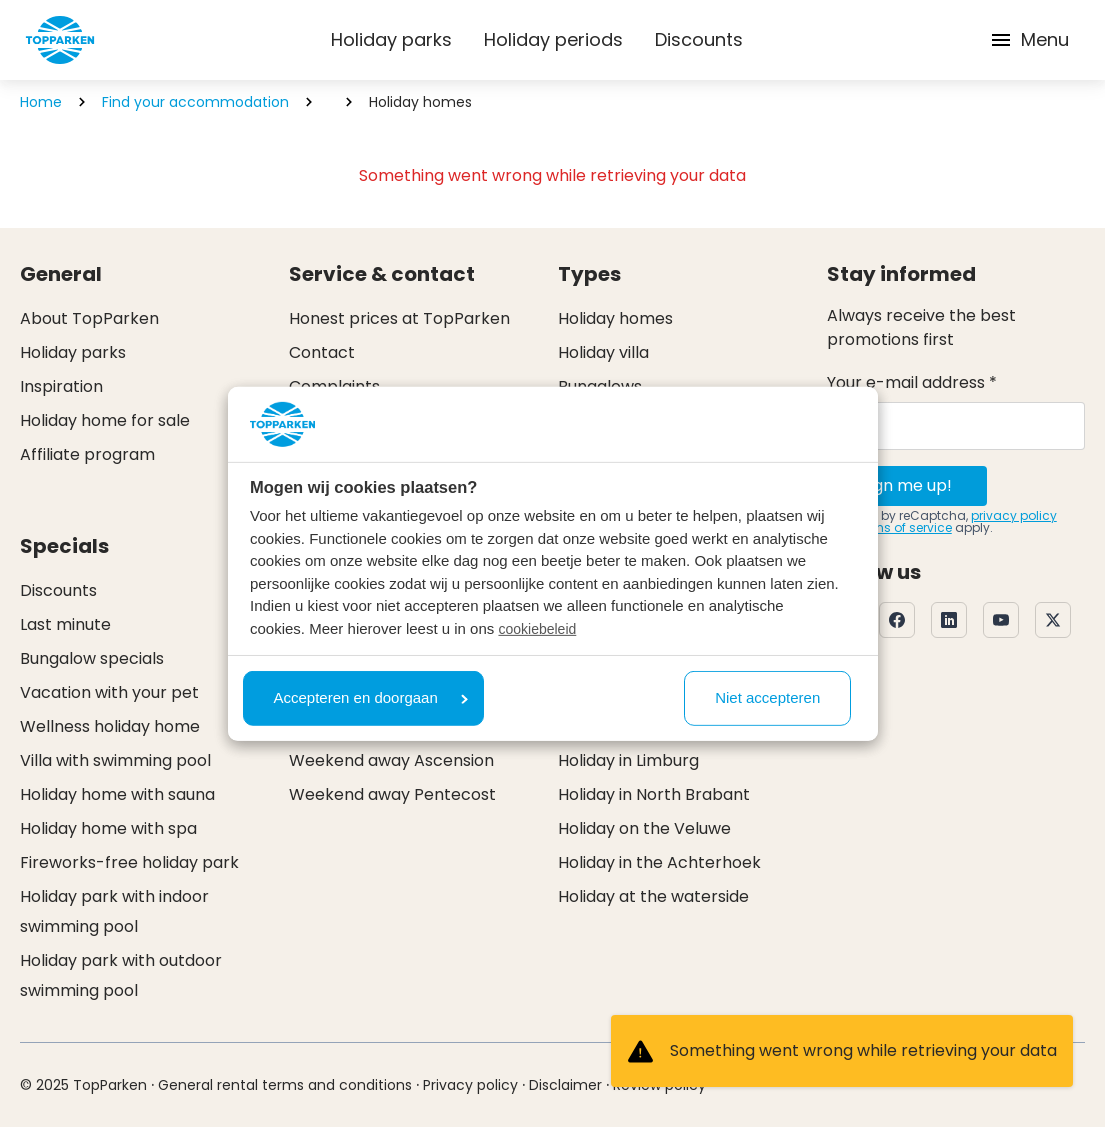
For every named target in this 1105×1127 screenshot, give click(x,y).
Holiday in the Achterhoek (659, 862)
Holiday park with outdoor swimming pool (121, 975)
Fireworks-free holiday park (129, 862)
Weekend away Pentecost (392, 794)
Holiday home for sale (105, 420)
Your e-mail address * (912, 382)
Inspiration (61, 386)
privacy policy (1014, 515)
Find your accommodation (195, 102)
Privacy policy (470, 1085)
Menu (1029, 39)
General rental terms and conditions (285, 1085)
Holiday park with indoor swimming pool (114, 911)
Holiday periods (553, 39)
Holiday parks (391, 39)
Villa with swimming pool (115, 760)
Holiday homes (615, 318)
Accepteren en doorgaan (371, 697)
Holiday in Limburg (628, 760)
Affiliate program (87, 454)
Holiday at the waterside (653, 896)
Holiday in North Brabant (654, 794)
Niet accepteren (767, 697)
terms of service (904, 527)
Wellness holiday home (110, 726)
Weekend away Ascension (391, 760)
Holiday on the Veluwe (644, 828)
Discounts (699, 39)
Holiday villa (603, 352)
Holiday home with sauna (117, 794)
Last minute (65, 624)
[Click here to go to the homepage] (60, 40)
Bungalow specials (92, 658)
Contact (322, 352)
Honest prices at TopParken (399, 318)
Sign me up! (906, 485)
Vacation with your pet (109, 692)
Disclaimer (565, 1085)
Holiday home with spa (108, 828)
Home (41, 102)
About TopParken (89, 318)
